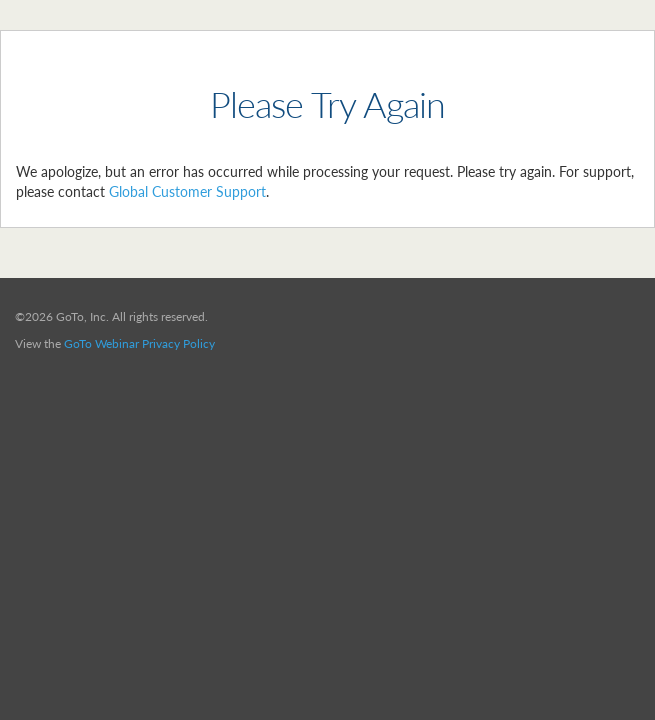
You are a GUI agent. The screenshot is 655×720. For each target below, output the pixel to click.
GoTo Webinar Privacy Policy (139, 343)
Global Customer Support (187, 191)
